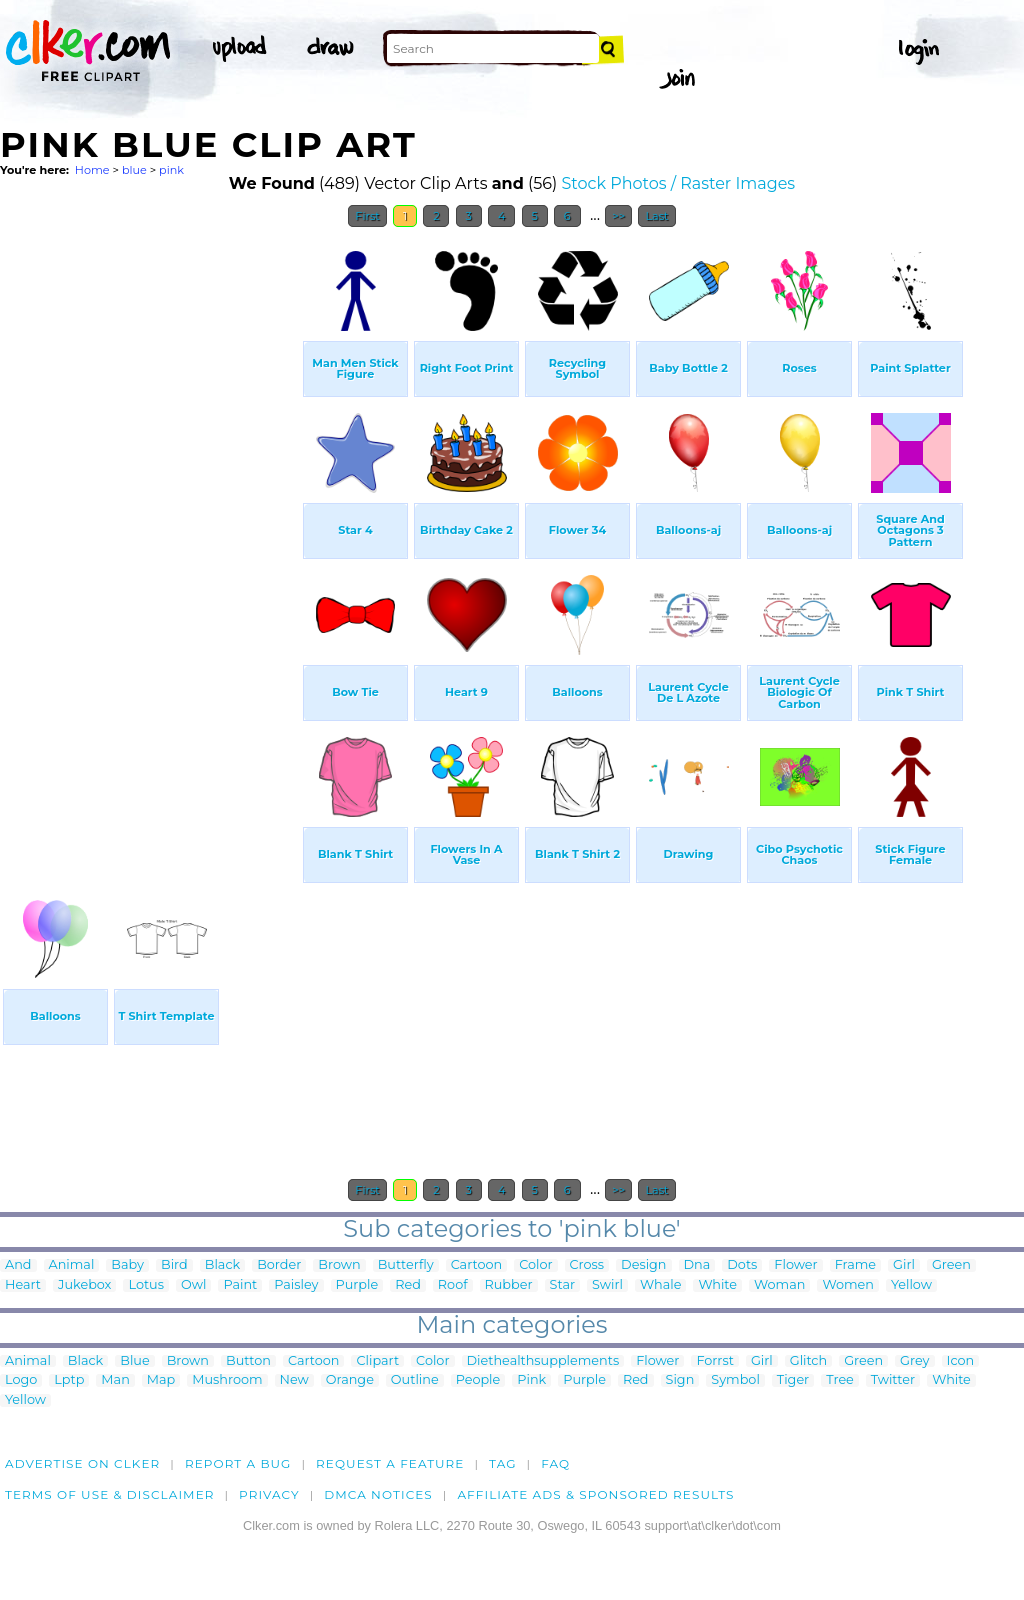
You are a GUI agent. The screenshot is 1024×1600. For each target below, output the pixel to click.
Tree (840, 1380)
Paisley (296, 1285)
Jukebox (84, 1285)
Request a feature (390, 1463)
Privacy (269, 1494)
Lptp (69, 1380)
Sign (680, 1380)
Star (563, 1285)
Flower (795, 1265)
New (294, 1380)
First (367, 216)
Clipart (377, 1361)
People (478, 1380)
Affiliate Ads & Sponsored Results (595, 1494)
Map (161, 1380)
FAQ (555, 1463)
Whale (660, 1285)
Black (222, 1265)
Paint (240, 1285)
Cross (587, 1265)
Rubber (509, 1285)
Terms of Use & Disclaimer (110, 1494)
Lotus (146, 1285)
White (717, 1285)
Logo (21, 1380)
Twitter (893, 1380)
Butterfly (406, 1265)
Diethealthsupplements (543, 1361)
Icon (961, 1361)
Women (848, 1285)
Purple (357, 1285)
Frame (855, 1265)
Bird (174, 1265)
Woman (779, 1285)
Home (92, 170)
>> (618, 216)
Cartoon (477, 1265)
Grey (914, 1361)
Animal (72, 1265)
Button (248, 1361)
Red (408, 1285)
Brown (339, 1265)
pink (171, 170)
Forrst (714, 1361)
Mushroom (227, 1380)
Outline (415, 1380)
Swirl (607, 1285)
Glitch (808, 1361)
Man (115, 1380)
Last (656, 216)
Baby (127, 1265)
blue (134, 170)
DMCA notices (378, 1494)
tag (502, 1463)
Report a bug (238, 1463)
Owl (193, 1285)
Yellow (911, 1285)
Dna (697, 1265)
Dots (742, 1265)
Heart (23, 1285)
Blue (134, 1361)
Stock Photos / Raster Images (678, 183)
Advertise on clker (82, 1463)
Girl (904, 1265)
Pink (531, 1380)
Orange (350, 1380)
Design (643, 1265)
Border (279, 1265)
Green (951, 1265)
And (18, 1265)
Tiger (793, 1380)
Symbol (735, 1380)
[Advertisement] (150, 538)
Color (535, 1265)
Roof (453, 1285)
